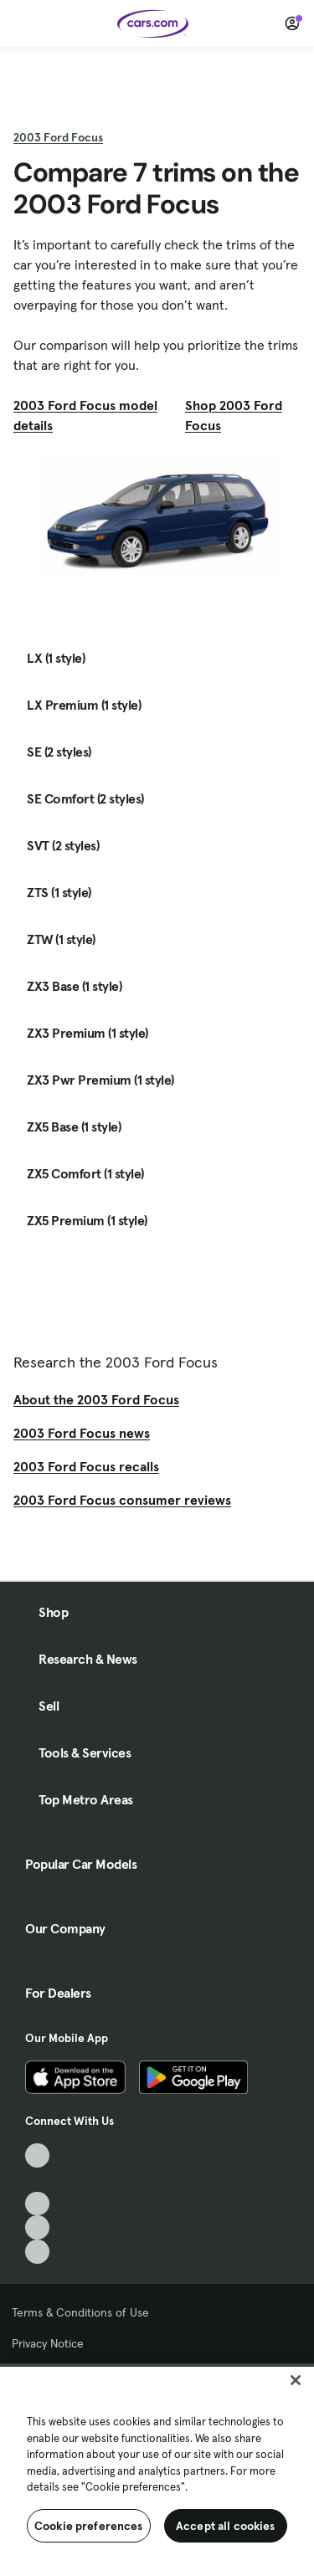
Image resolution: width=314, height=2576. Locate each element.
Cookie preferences (88, 2525)
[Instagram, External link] (37, 2227)
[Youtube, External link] (37, 2204)
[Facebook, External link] (37, 2180)
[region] (157, 2469)
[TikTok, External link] (37, 2155)
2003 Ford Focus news (81, 1432)
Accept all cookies (225, 2525)
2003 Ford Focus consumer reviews (122, 1499)
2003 (58, 137)
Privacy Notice (48, 2343)
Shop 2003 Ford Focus (233, 415)
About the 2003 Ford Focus (96, 1399)
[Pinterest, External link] (37, 2252)
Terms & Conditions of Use (80, 2312)
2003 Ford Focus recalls (86, 1466)
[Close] (295, 2380)
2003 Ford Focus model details (85, 415)
